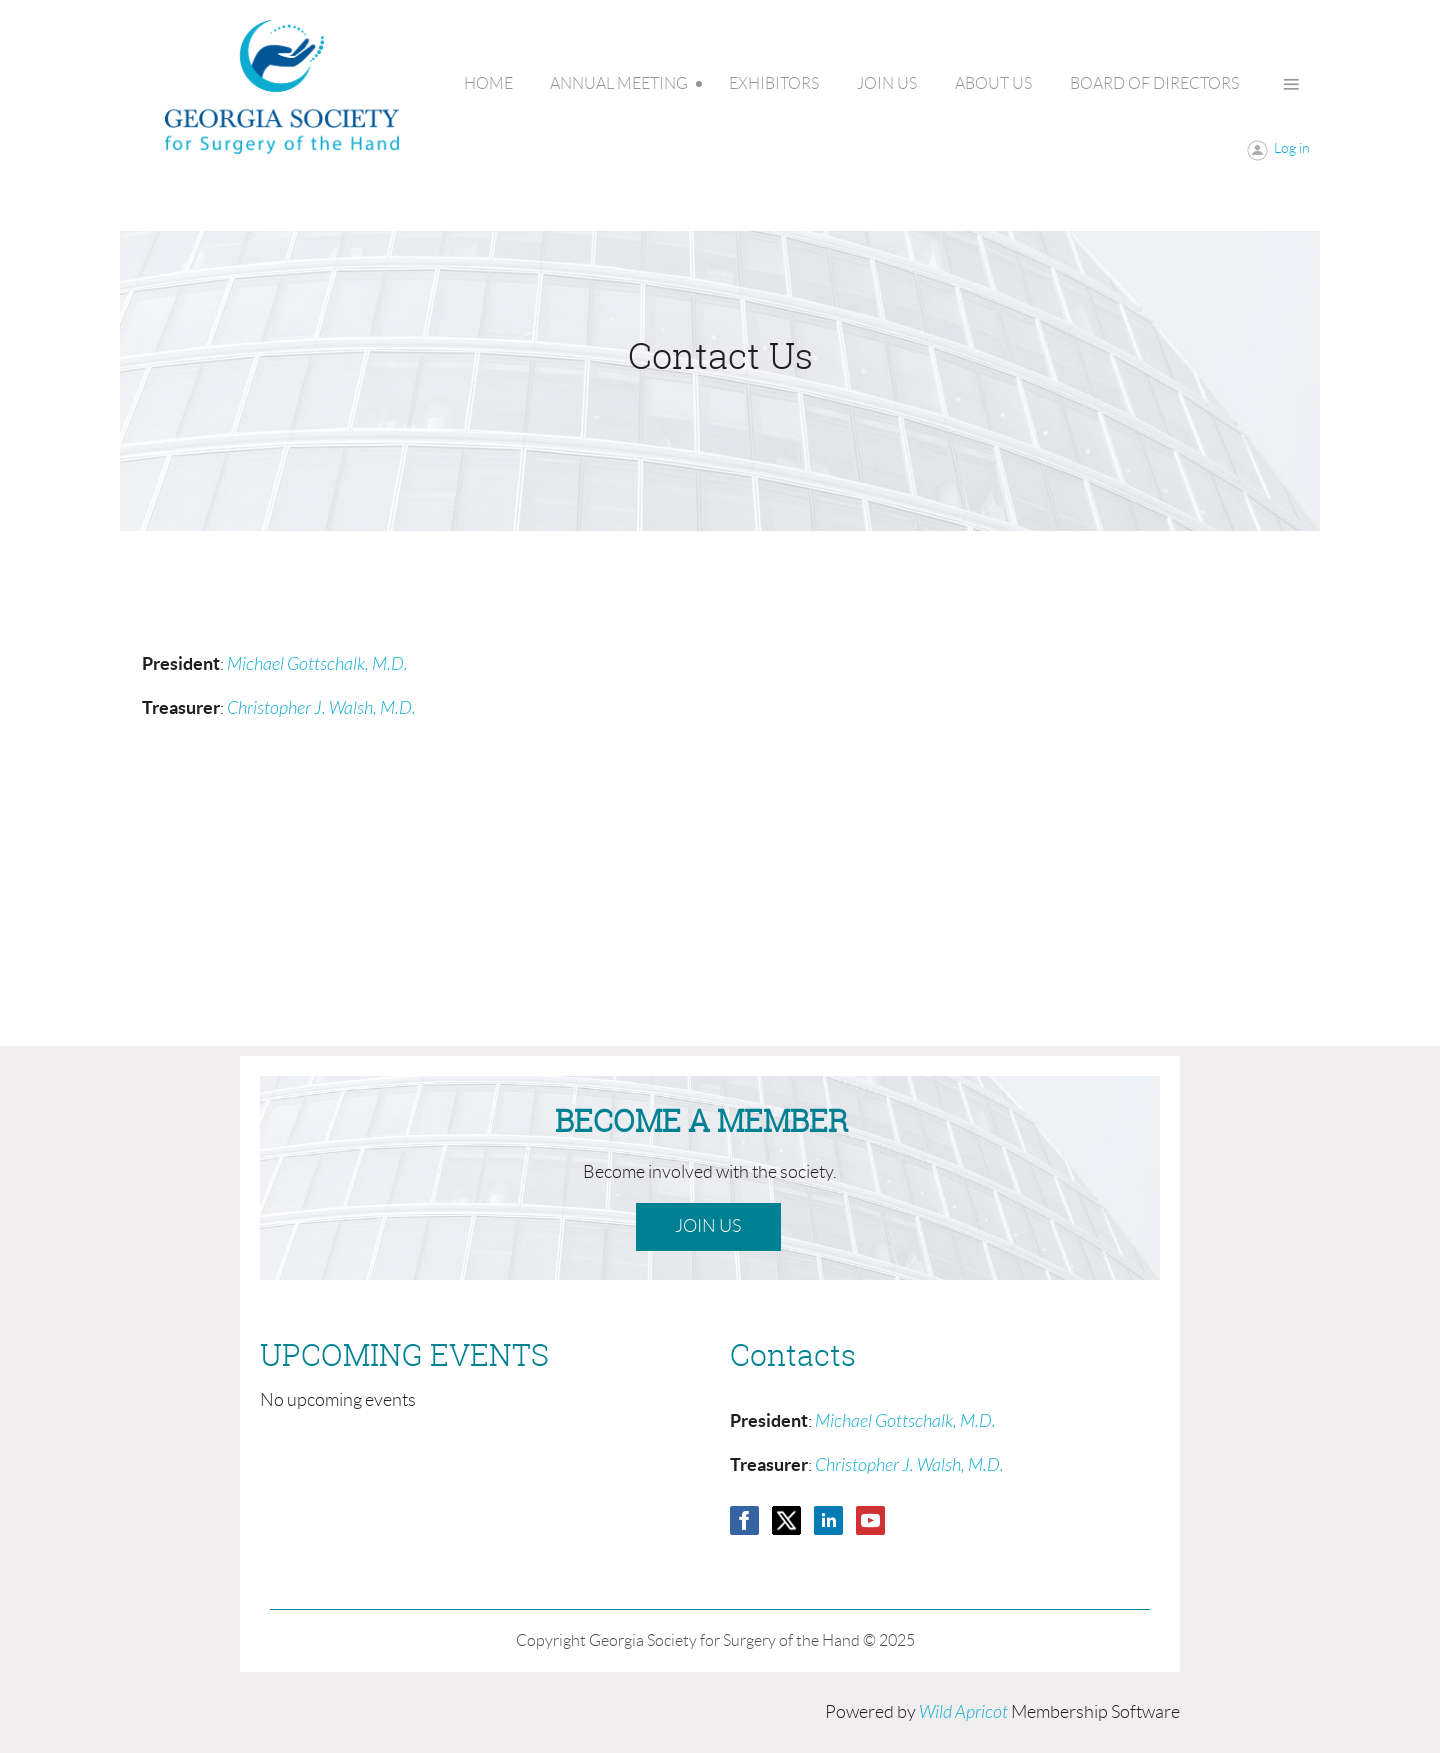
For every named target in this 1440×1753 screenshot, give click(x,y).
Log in (1292, 148)
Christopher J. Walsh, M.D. (321, 708)
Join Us (708, 1226)
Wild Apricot (963, 1712)
